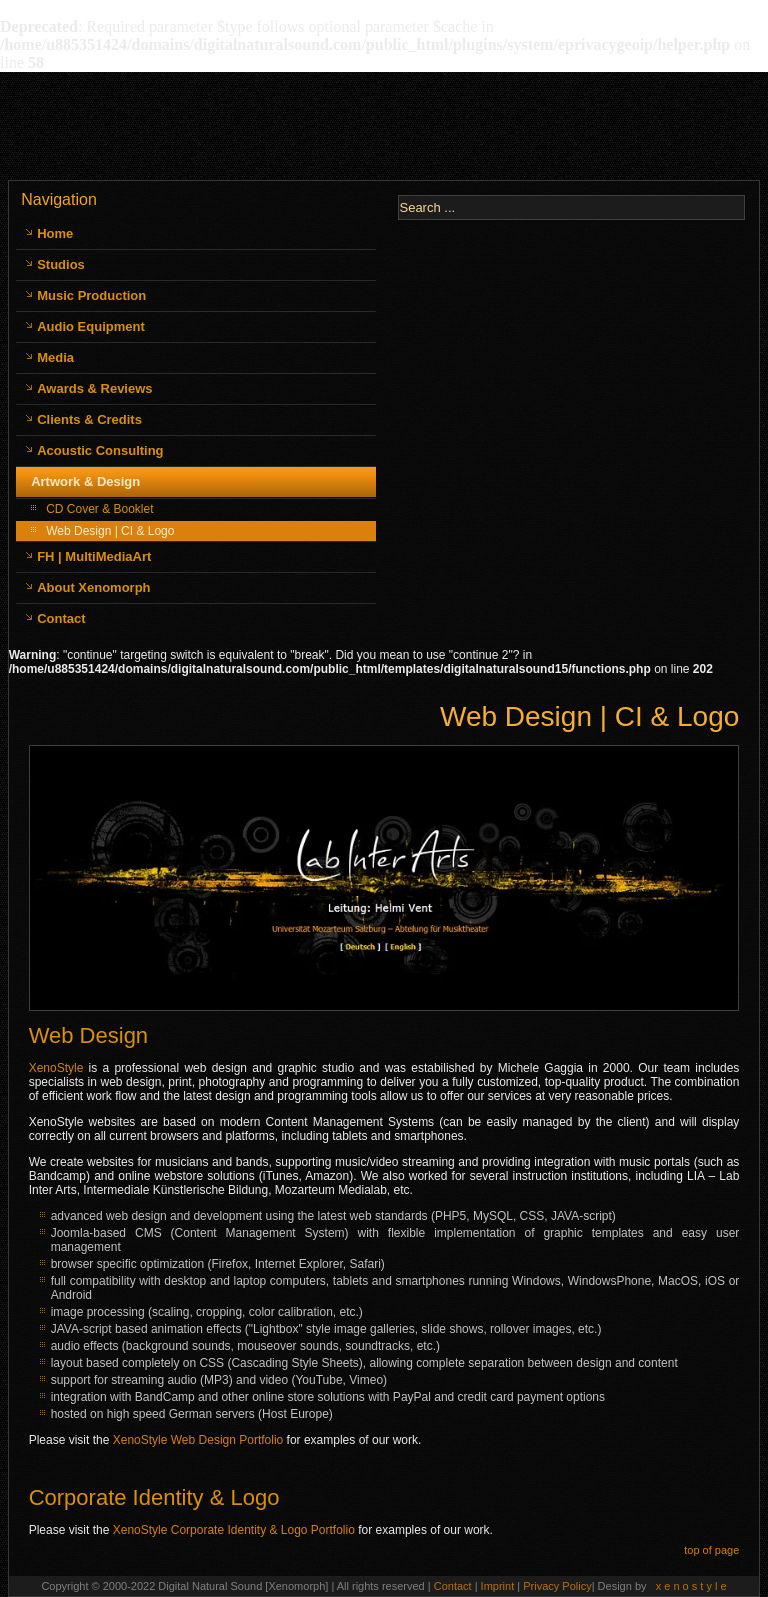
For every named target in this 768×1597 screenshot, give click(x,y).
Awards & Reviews (94, 388)
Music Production (91, 295)
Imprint (499, 1586)
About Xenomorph (93, 587)
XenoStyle (56, 1068)
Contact (61, 618)
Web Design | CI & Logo (110, 531)
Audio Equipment (91, 326)
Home (55, 233)
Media (55, 357)
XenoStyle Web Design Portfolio (198, 1440)
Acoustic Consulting (100, 450)
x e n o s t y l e (691, 1586)
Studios (61, 264)
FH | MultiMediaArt (94, 556)
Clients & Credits (89, 419)
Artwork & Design (85, 481)
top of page (711, 1550)
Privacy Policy (557, 1586)
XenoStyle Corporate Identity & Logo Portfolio (234, 1530)
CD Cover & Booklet (99, 509)
